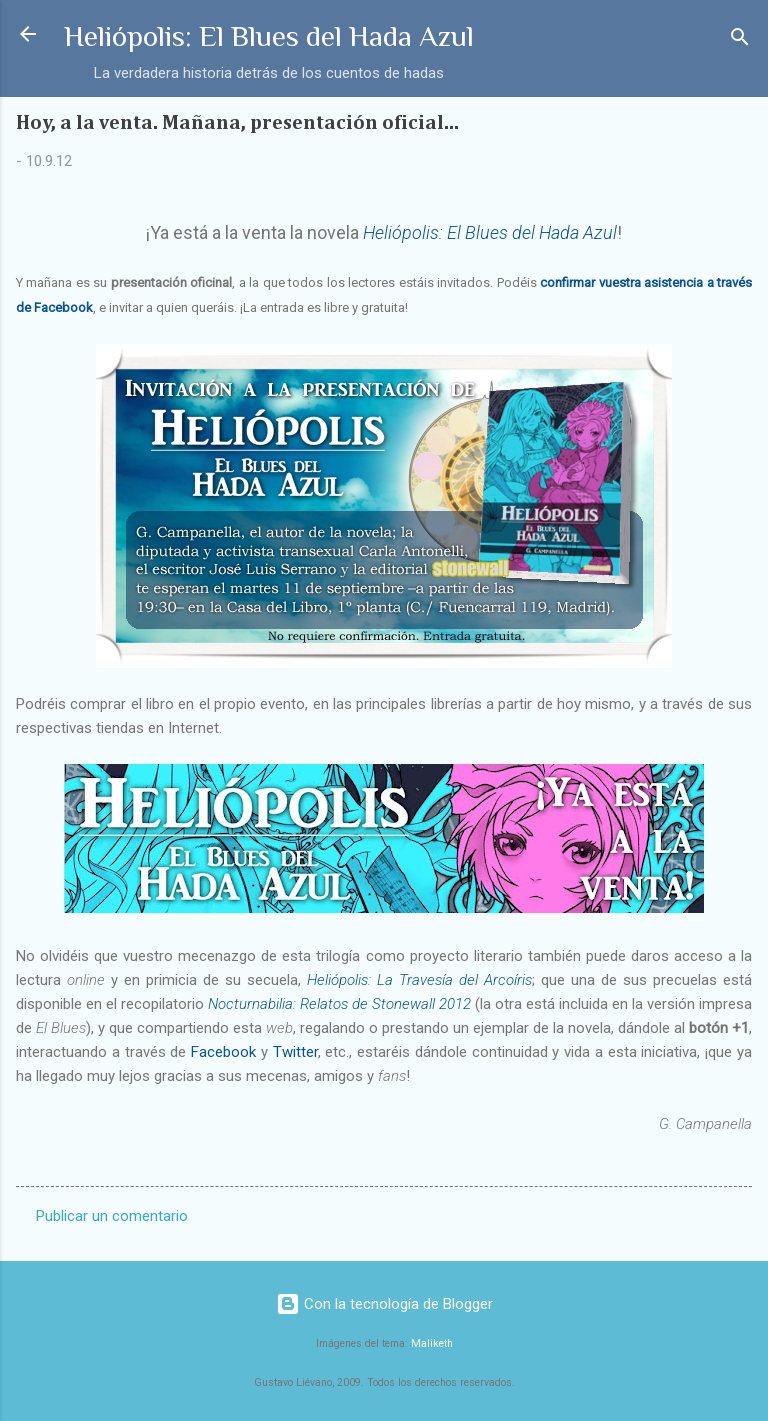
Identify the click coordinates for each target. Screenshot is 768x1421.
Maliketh (432, 1343)
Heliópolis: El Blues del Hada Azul (269, 36)
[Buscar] (740, 40)
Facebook (223, 1052)
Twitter (295, 1052)
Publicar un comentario (112, 1216)
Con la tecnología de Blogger (384, 1304)
